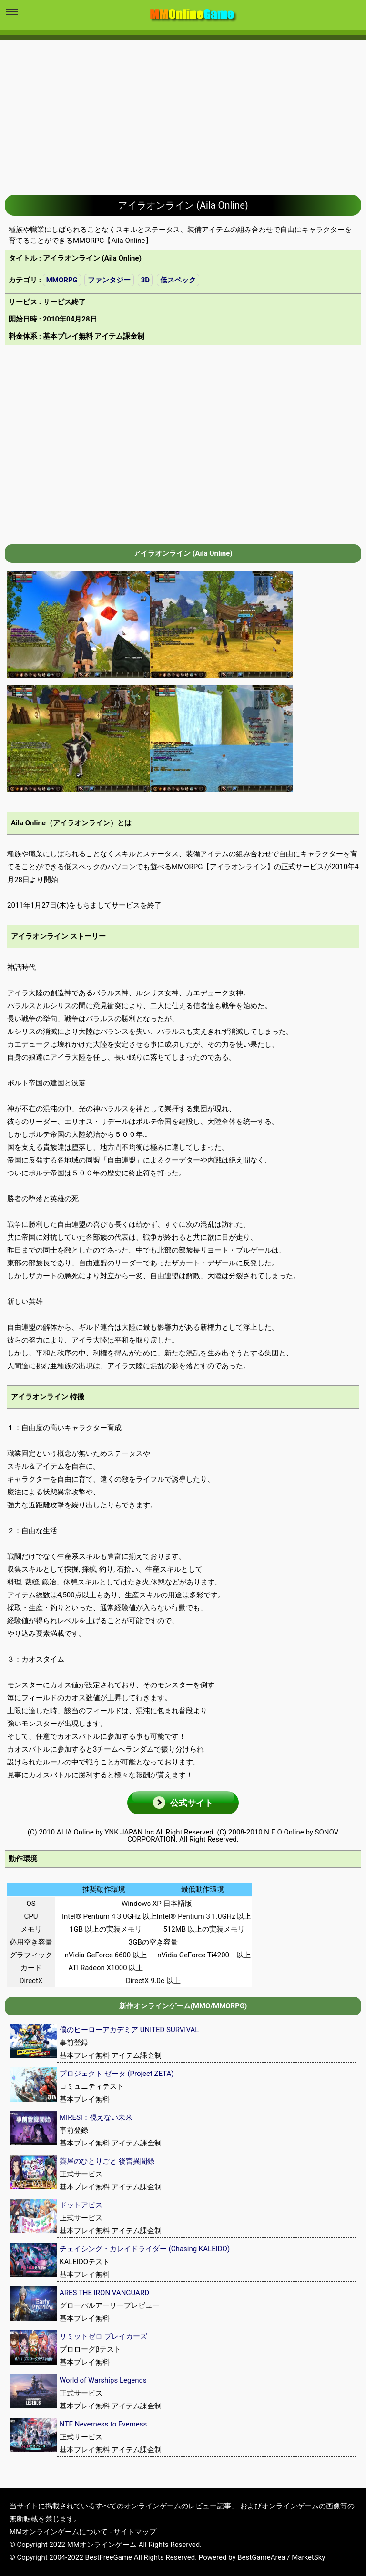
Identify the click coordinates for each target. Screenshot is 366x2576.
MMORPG (62, 280)
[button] (183, 1802)
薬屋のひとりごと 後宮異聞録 (107, 2161)
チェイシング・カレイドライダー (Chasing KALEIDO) (145, 2249)
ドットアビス (81, 2205)
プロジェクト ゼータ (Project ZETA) (117, 2073)
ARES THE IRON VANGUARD (104, 2292)
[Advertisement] (183, 110)
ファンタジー (109, 280)
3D (145, 280)
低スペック (178, 280)
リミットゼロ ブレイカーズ (103, 2336)
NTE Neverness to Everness (103, 2424)
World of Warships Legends (103, 2380)
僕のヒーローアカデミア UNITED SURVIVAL (129, 2029)
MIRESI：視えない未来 (96, 2117)
